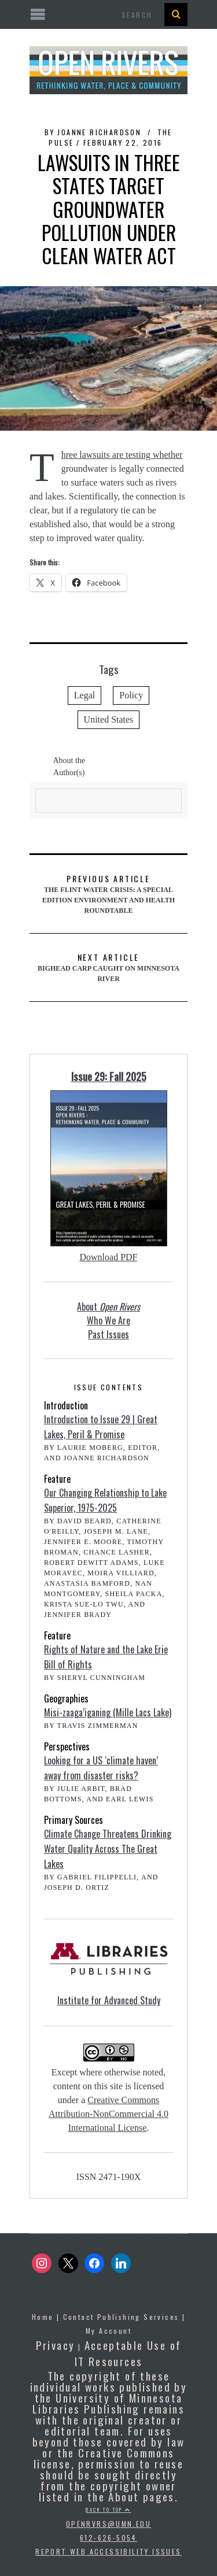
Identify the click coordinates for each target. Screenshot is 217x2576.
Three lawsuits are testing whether (122, 455)
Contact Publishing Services (121, 2317)
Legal (84, 695)
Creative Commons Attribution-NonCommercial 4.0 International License (108, 2114)
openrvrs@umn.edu (108, 2524)
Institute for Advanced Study (108, 2000)
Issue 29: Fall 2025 (108, 1076)
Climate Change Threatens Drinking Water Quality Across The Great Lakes (107, 1849)
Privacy (55, 2345)
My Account (108, 2331)
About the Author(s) (69, 766)
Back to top (108, 2509)
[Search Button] (175, 14)
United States (109, 719)
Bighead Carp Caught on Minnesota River (108, 967)
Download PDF (108, 1257)
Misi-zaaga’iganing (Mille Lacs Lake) (107, 1712)
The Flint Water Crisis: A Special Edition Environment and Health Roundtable (108, 893)
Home (43, 2317)
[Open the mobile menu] (108, 14)
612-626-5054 (108, 2537)
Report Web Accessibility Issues (108, 2551)
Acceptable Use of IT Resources (128, 2353)
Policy (131, 695)
